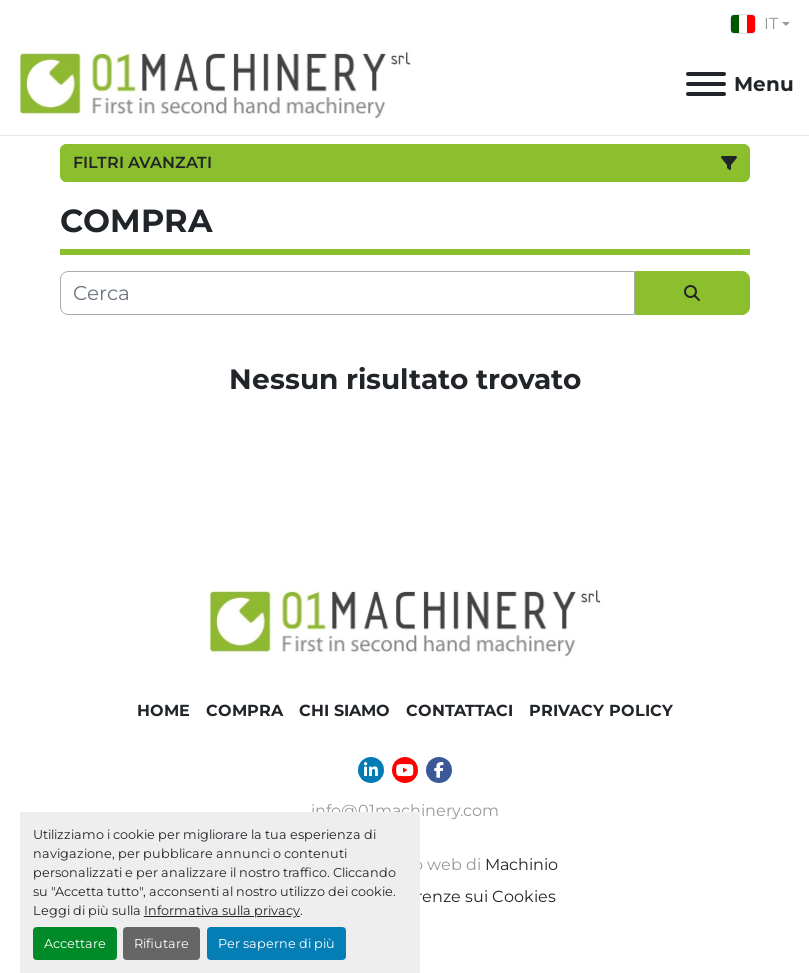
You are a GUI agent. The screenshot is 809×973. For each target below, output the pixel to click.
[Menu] (706, 84)
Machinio (521, 864)
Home (163, 710)
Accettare (75, 943)
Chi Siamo (344, 710)
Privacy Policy (601, 710)
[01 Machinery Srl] (405, 620)
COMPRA (244, 710)
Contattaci (459, 710)
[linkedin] (371, 770)
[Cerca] (347, 293)
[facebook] (439, 770)
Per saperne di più (276, 943)
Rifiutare (161, 943)
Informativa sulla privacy (222, 910)
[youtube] (405, 770)
